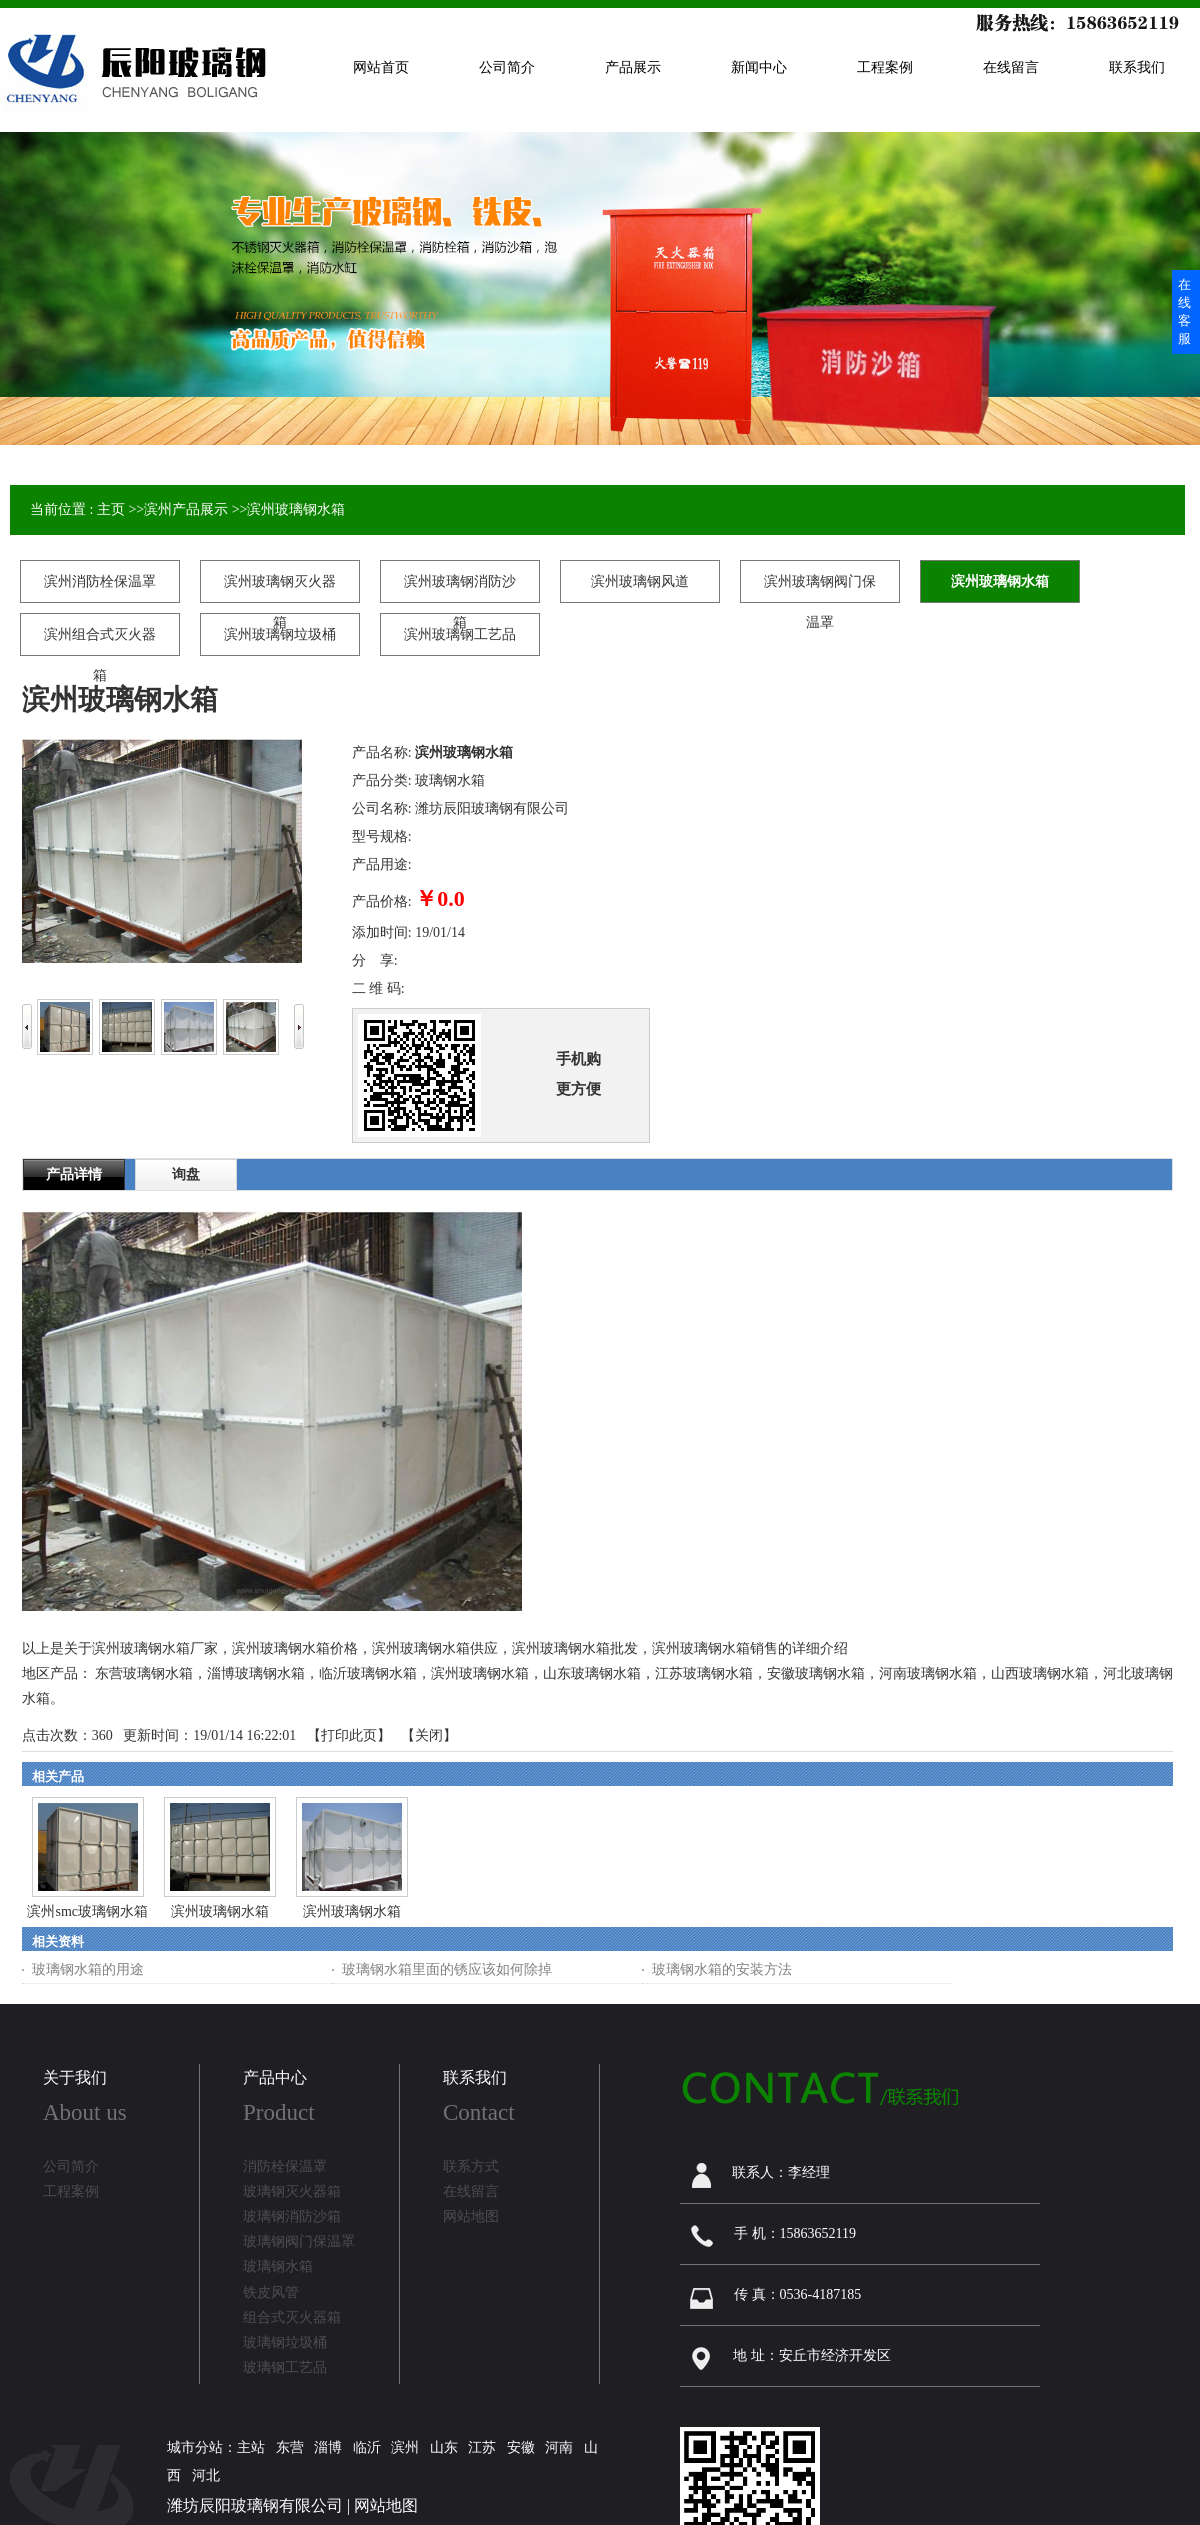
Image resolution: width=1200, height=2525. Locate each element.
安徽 (521, 2447)
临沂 (367, 2447)
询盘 (186, 1174)
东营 (290, 2447)
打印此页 (349, 1735)
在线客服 (1184, 311)
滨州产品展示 (186, 509)
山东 (444, 2447)
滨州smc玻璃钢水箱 (87, 1911)
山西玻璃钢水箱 (1040, 1673)
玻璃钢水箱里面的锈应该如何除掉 (447, 1969)
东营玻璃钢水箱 (144, 1673)
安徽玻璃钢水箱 (816, 1673)
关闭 (429, 1735)
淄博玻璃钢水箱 (256, 1673)
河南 (559, 2447)
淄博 (328, 2447)
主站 (251, 2447)
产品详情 (74, 1174)
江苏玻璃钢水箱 (704, 1673)
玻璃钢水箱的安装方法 (722, 1969)
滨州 (405, 2447)
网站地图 (386, 2505)
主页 (111, 509)
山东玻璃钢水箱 (592, 1673)
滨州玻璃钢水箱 (296, 509)
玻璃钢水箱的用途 (88, 1969)
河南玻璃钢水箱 (928, 1673)
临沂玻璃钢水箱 (368, 1673)
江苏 (482, 2447)
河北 (206, 2475)
